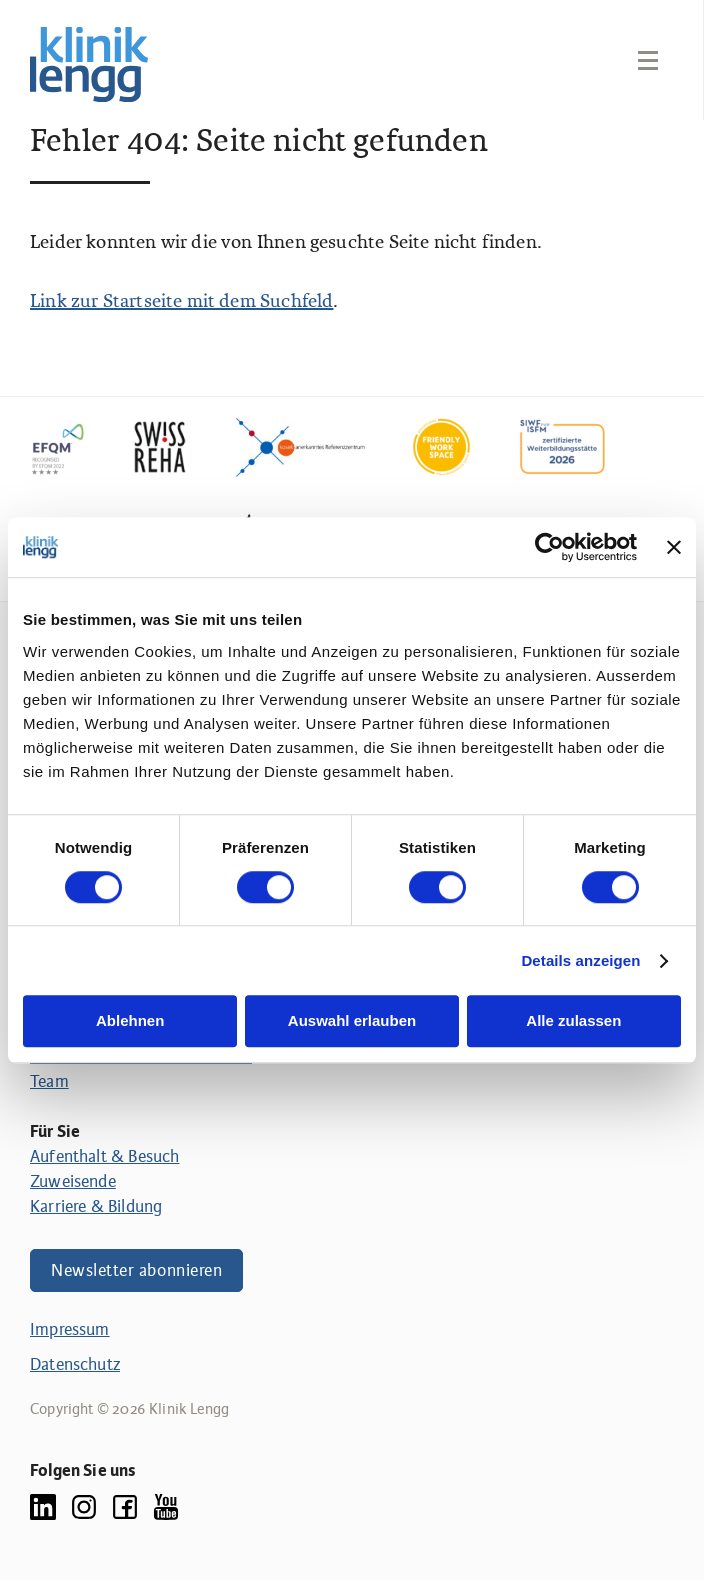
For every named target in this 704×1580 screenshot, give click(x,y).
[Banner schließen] (674, 547)
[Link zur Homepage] (89, 64)
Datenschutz (75, 1364)
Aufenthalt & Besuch (104, 1156)
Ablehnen (130, 1021)
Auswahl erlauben (352, 1021)
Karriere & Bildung (96, 1206)
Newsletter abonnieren (136, 1270)
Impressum (70, 1329)
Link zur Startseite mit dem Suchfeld (181, 302)
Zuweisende (73, 1181)
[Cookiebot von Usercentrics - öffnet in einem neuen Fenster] (549, 547)
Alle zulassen (573, 1021)
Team (49, 1081)
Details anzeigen (580, 960)
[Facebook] (125, 1506)
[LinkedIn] (43, 1506)
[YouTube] (166, 1506)
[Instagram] (84, 1506)
